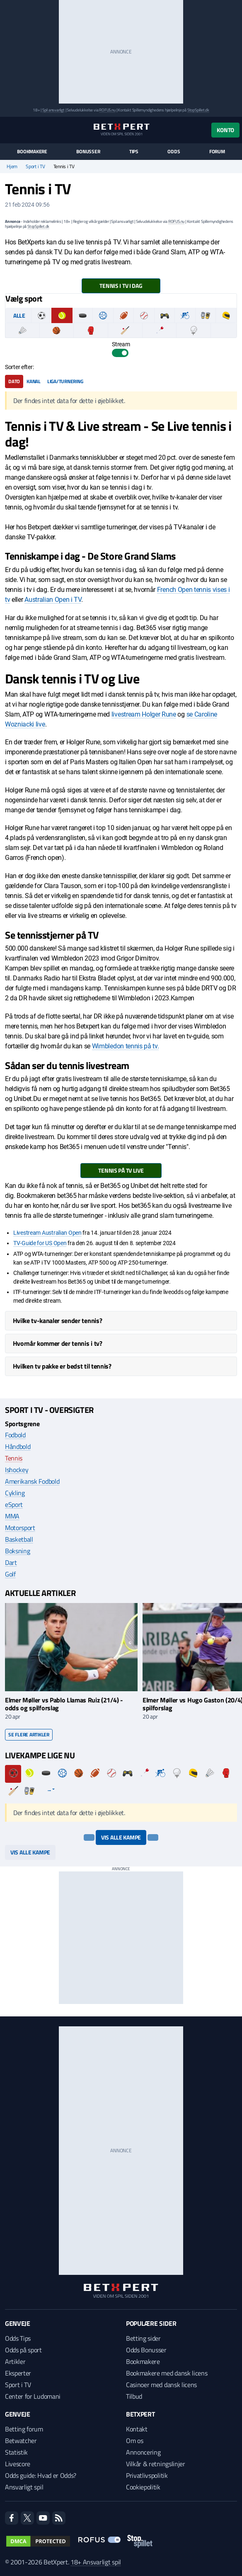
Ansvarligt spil (24, 2487)
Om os (134, 2441)
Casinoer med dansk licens (161, 2385)
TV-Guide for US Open (39, 1243)
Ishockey (16, 1470)
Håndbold (17, 1446)
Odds (173, 151)
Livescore (17, 2464)
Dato (14, 381)
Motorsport (20, 1528)
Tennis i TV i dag (120, 285)
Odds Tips (18, 2338)
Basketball (19, 1539)
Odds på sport (23, 2350)
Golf (10, 1574)
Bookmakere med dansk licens (166, 2373)
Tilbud (134, 2396)
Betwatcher (21, 2441)
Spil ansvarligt (53, 110)
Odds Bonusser (146, 2350)
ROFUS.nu (107, 110)
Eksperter (18, 2373)
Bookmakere (32, 151)
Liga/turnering (65, 381)
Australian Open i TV (52, 600)
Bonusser (88, 151)
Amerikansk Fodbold (32, 1481)
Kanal (34, 381)
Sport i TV (35, 166)
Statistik (16, 2452)
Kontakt (137, 2429)
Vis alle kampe (121, 1837)
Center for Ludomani (32, 2396)
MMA (12, 1516)
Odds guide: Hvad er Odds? (40, 2475)
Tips (133, 151)
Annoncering (143, 2452)
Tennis (13, 1458)
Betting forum (24, 2429)
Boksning (17, 1551)
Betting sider (143, 2338)
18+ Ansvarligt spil (95, 2562)
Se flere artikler (28, 1734)
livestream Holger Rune (143, 714)
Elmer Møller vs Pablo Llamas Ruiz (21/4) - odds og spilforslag (64, 1704)
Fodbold (15, 1435)
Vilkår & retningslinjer (155, 2464)
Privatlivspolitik (147, 2475)
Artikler (15, 2361)
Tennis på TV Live (120, 1170)
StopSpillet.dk (198, 110)
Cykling (15, 1493)
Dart (11, 1562)
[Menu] (9, 130)
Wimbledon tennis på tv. (125, 1046)
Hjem (12, 166)
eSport (14, 1504)
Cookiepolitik (143, 2487)
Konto (225, 130)
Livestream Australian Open (47, 1232)
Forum (217, 151)
